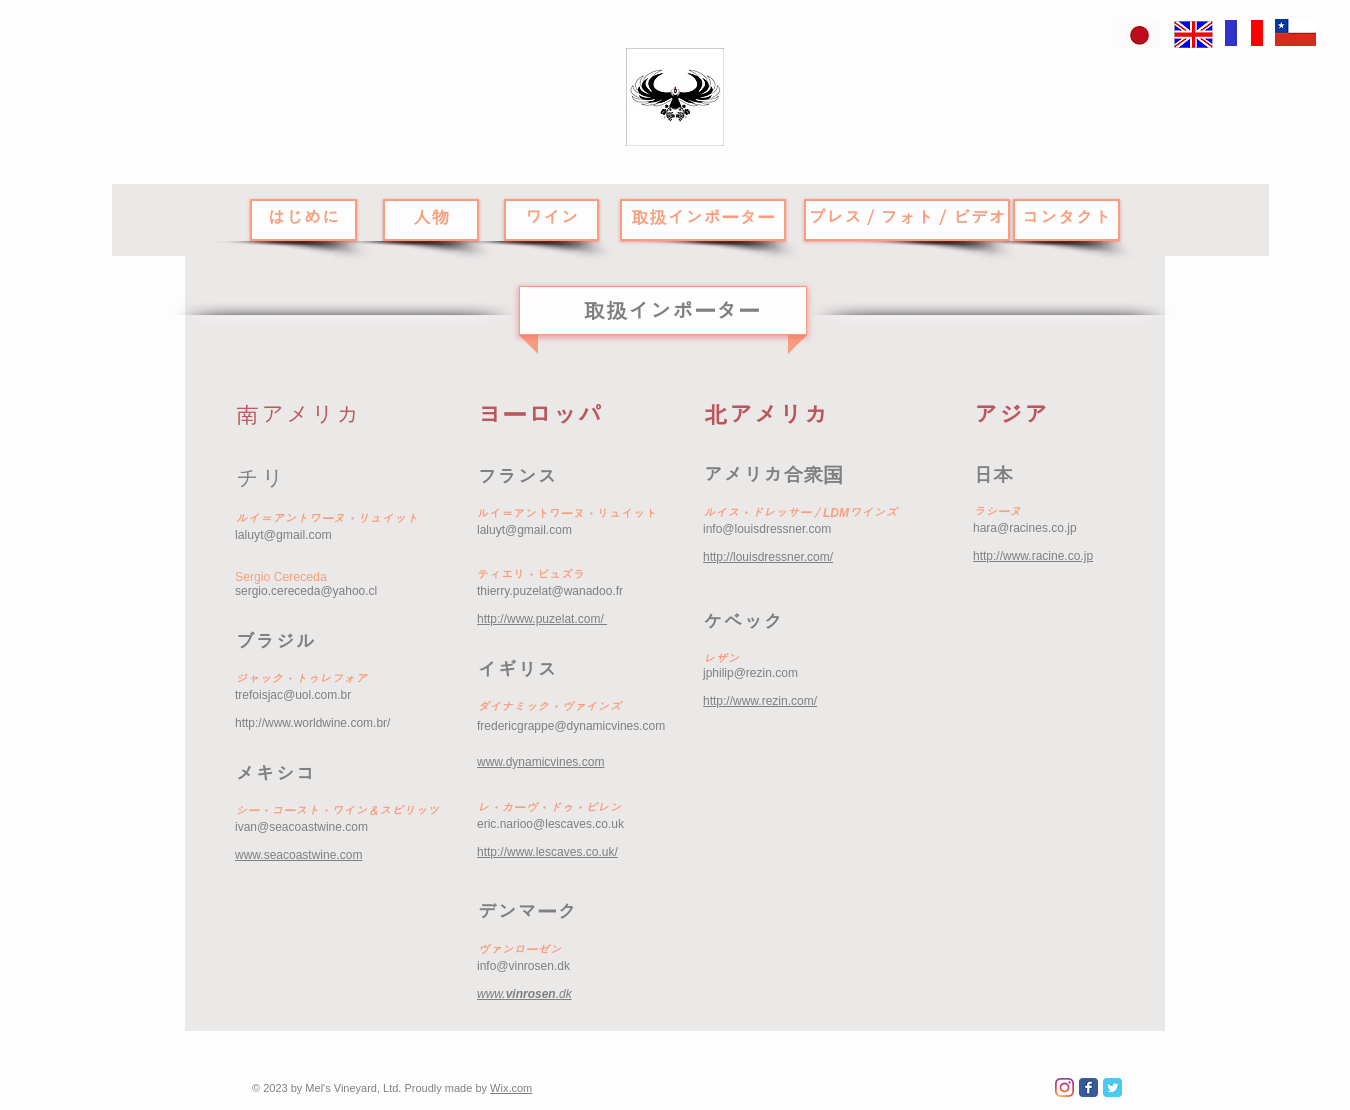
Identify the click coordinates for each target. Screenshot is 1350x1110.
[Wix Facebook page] (1088, 1087)
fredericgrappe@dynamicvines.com (571, 726)
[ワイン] (551, 220)
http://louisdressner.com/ (768, 557)
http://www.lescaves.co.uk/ (547, 852)
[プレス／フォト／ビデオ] (907, 220)
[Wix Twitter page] (1112, 1087)
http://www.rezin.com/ (760, 701)
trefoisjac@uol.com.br (293, 695)
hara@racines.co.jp (1025, 528)
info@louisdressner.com (767, 529)
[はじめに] (303, 220)
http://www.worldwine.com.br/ (312, 723)
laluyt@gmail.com (283, 535)
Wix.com (511, 1088)
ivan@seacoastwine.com (301, 827)
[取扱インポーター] (703, 220)
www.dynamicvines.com (540, 762)
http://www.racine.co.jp (1033, 556)
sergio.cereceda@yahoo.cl (306, 591)
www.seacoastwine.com (298, 855)
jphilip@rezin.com (750, 673)
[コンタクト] (1066, 220)
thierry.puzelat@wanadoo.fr (550, 591)
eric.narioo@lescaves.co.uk (550, 824)
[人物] (431, 220)
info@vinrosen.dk (523, 966)
